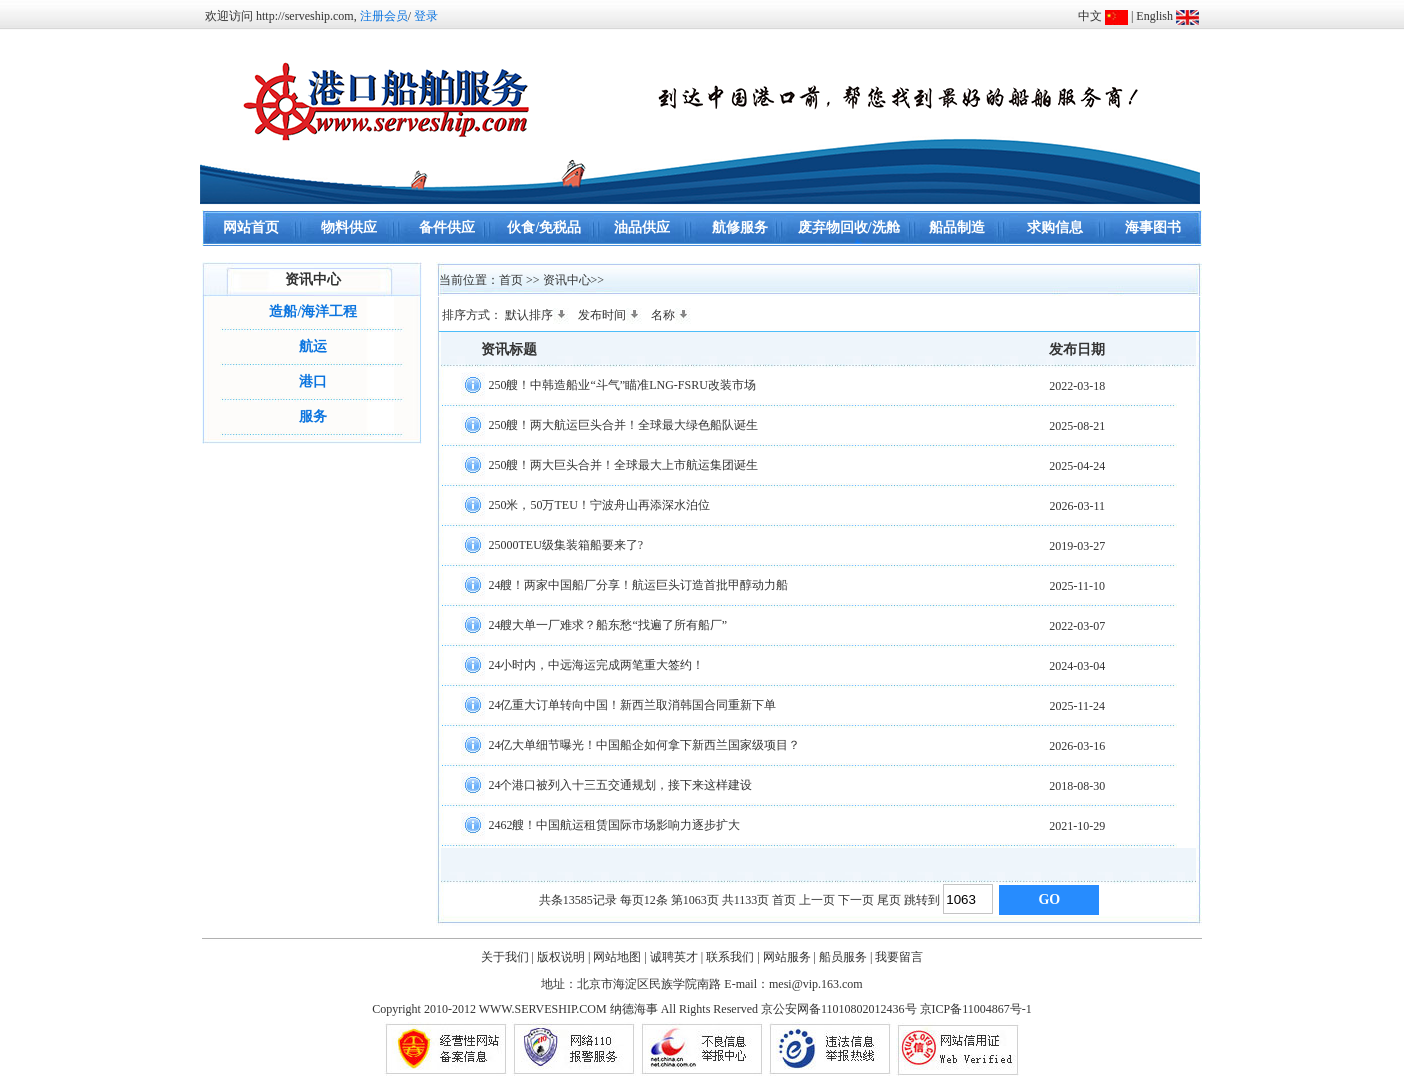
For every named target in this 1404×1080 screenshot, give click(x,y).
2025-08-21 (1077, 426)
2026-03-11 (1078, 506)
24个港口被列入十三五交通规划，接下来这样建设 (620, 784)
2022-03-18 (1077, 386)
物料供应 (349, 227)
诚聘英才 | (676, 957)
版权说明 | (563, 957)
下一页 (856, 900)
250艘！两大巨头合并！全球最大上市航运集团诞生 (623, 464)
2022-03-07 (1077, 626)
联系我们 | (732, 957)
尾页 (889, 900)
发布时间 (610, 315)
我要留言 (899, 957)
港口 (313, 381)
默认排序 (537, 315)
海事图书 (1153, 227)
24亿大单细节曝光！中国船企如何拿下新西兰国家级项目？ (644, 744)
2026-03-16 (1077, 746)
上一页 (817, 900)
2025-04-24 (1077, 466)
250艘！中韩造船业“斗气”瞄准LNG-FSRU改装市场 (621, 384)
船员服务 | (845, 957)
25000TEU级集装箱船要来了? (565, 544)
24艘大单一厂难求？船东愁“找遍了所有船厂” (607, 624)
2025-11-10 (1078, 586)
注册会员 (384, 16)
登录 (426, 16)
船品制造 (957, 227)
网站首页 (251, 227)
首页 (784, 900)
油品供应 (642, 227)
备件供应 (447, 227)
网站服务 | (789, 957)
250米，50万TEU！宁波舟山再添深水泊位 (598, 504)
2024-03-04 (1077, 666)
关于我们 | (507, 957)
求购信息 (1055, 227)
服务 (313, 416)
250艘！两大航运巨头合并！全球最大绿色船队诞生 (623, 424)
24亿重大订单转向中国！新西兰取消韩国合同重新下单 (632, 704)
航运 (313, 346)
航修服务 (740, 227)
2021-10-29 (1077, 826)
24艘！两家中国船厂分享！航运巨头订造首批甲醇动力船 (638, 584)
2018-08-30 (1077, 786)
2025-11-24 (1078, 706)
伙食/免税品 (544, 227)
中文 (1090, 16)
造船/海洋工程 (313, 311)
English (1154, 16)
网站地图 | (619, 957)
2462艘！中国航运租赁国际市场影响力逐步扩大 (614, 824)
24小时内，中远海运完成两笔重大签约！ (596, 664)
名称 (671, 315)
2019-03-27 (1077, 546)
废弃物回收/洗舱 (849, 227)
